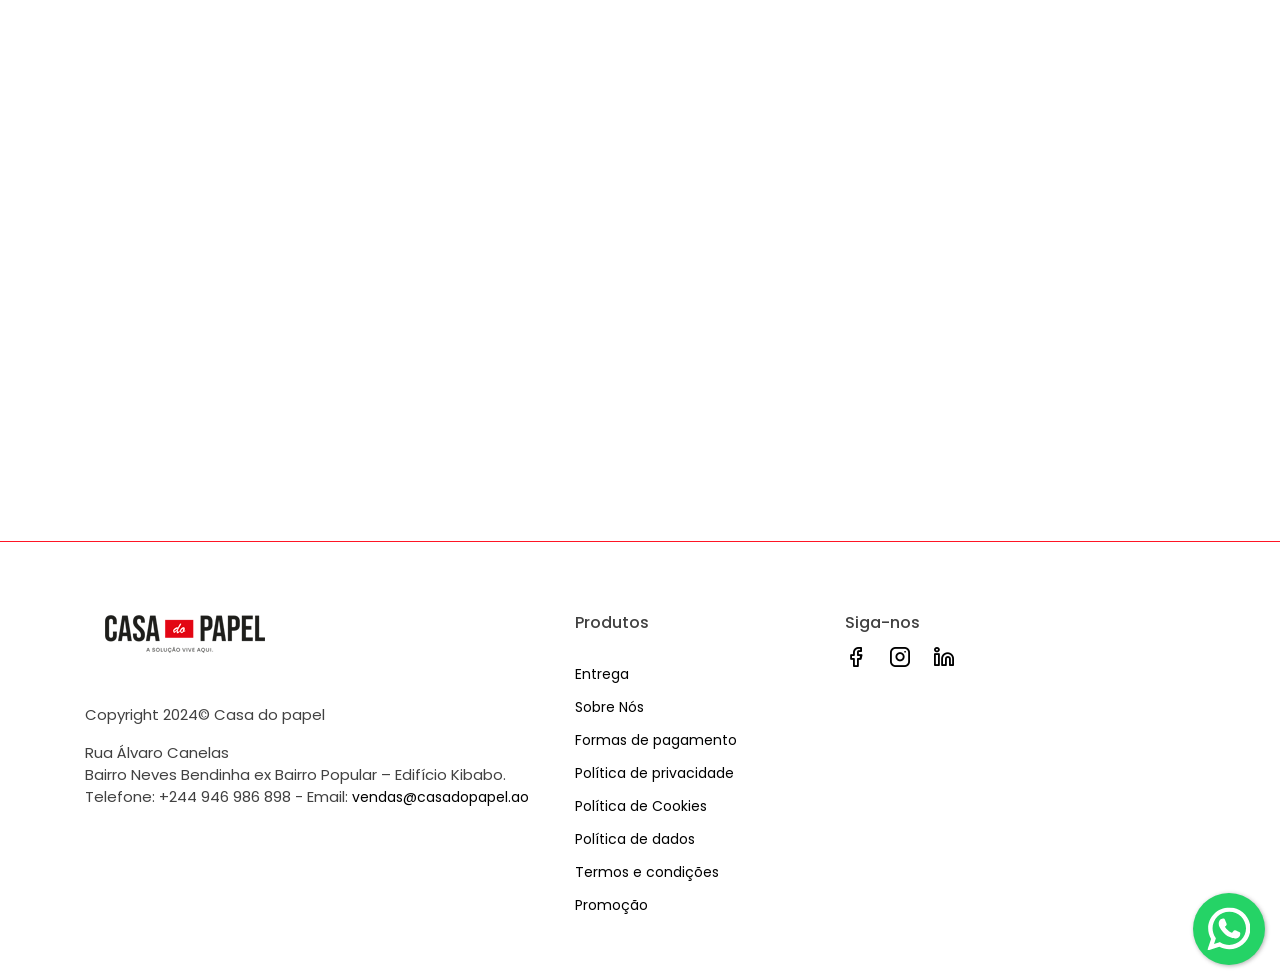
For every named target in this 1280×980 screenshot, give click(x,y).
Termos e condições (647, 872)
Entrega (602, 674)
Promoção (611, 905)
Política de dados (635, 839)
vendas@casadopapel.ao (440, 797)
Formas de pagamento (656, 740)
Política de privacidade (654, 773)
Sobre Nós (609, 707)
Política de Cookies (641, 806)
